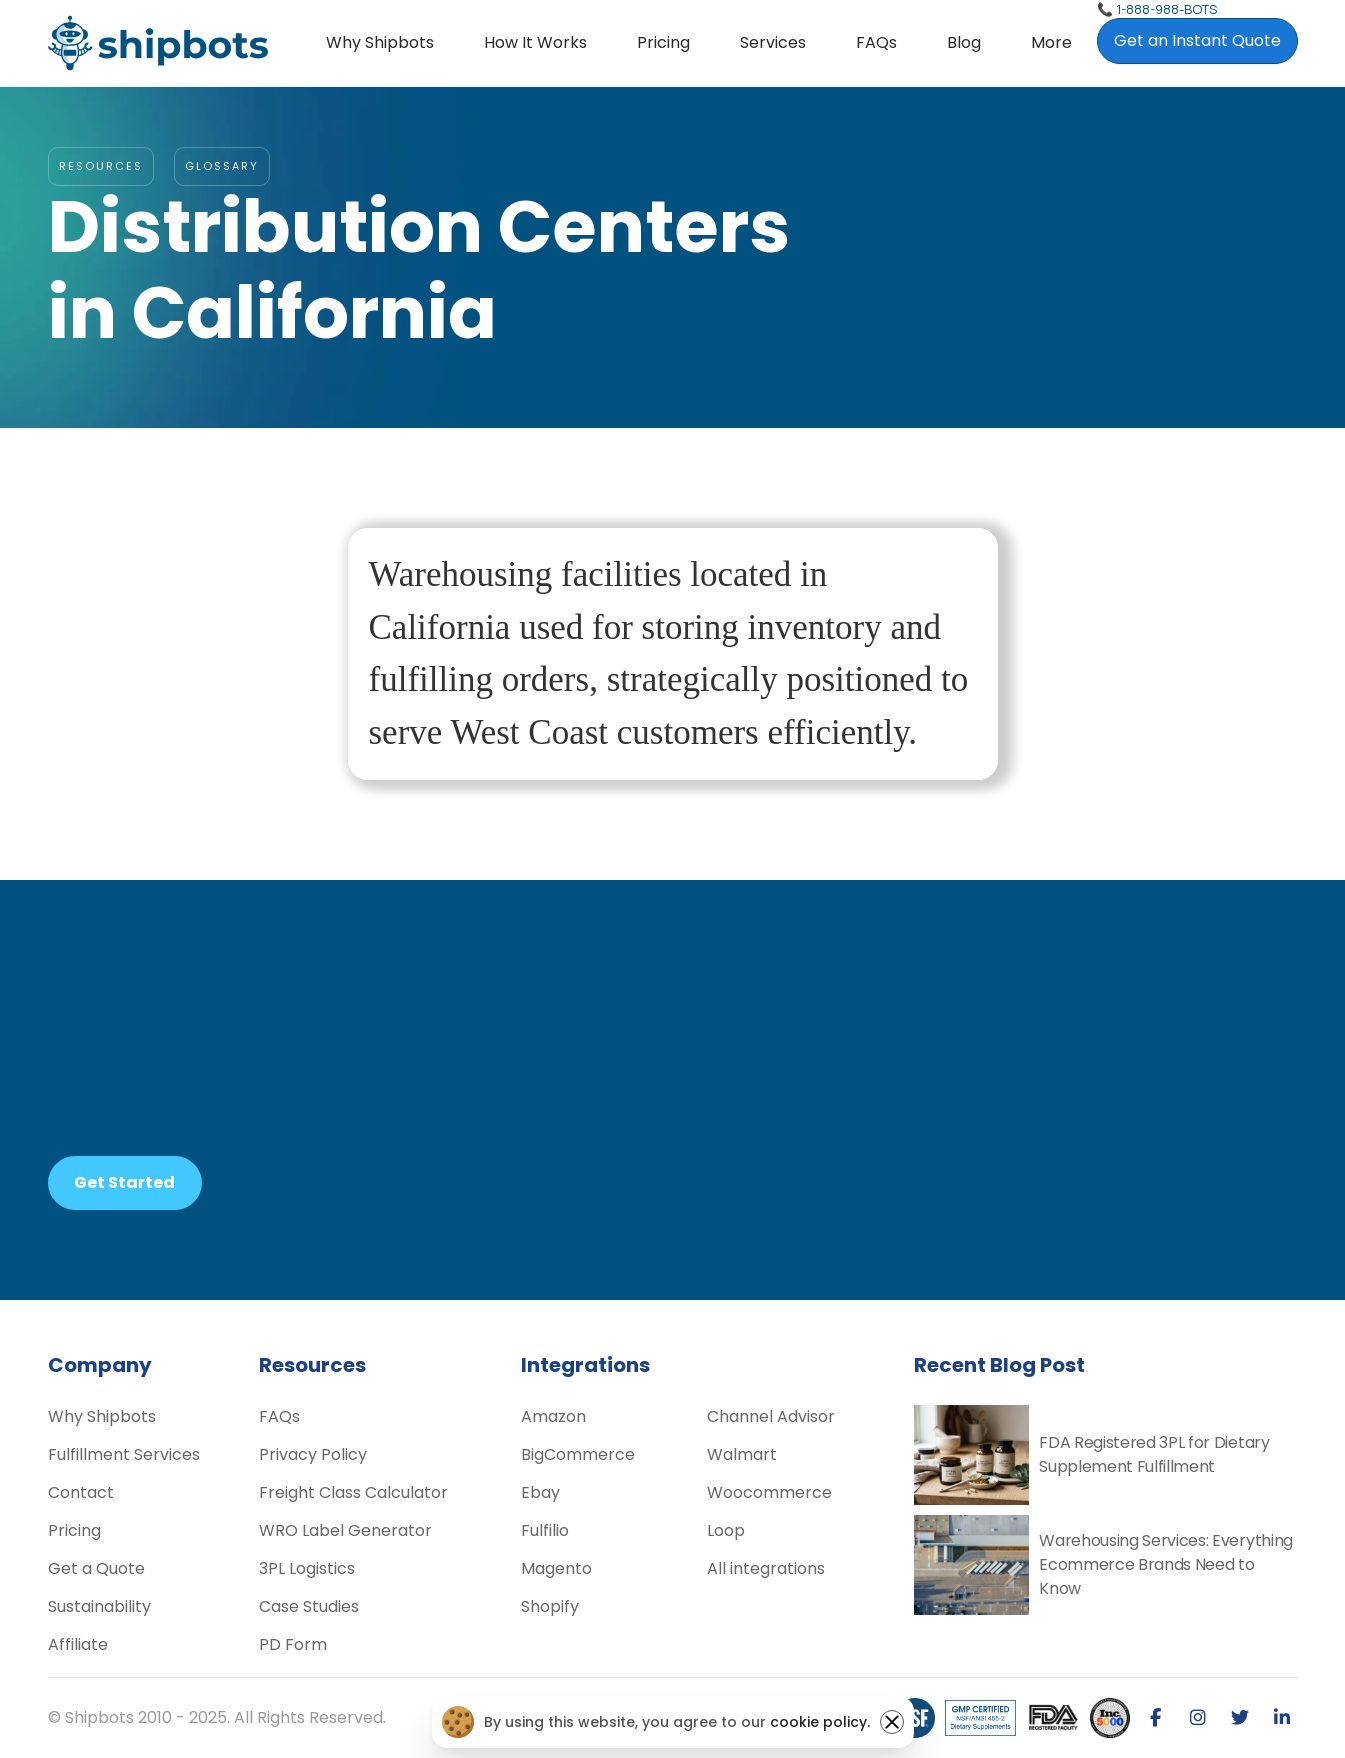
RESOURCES (101, 166)
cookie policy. (820, 1722)
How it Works (535, 42)
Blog (964, 42)
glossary (222, 166)
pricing (800, 1165)
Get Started (124, 1182)
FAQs (876, 42)
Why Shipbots (380, 42)
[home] (158, 43)
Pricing (663, 42)
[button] (773, 43)
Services (773, 42)
